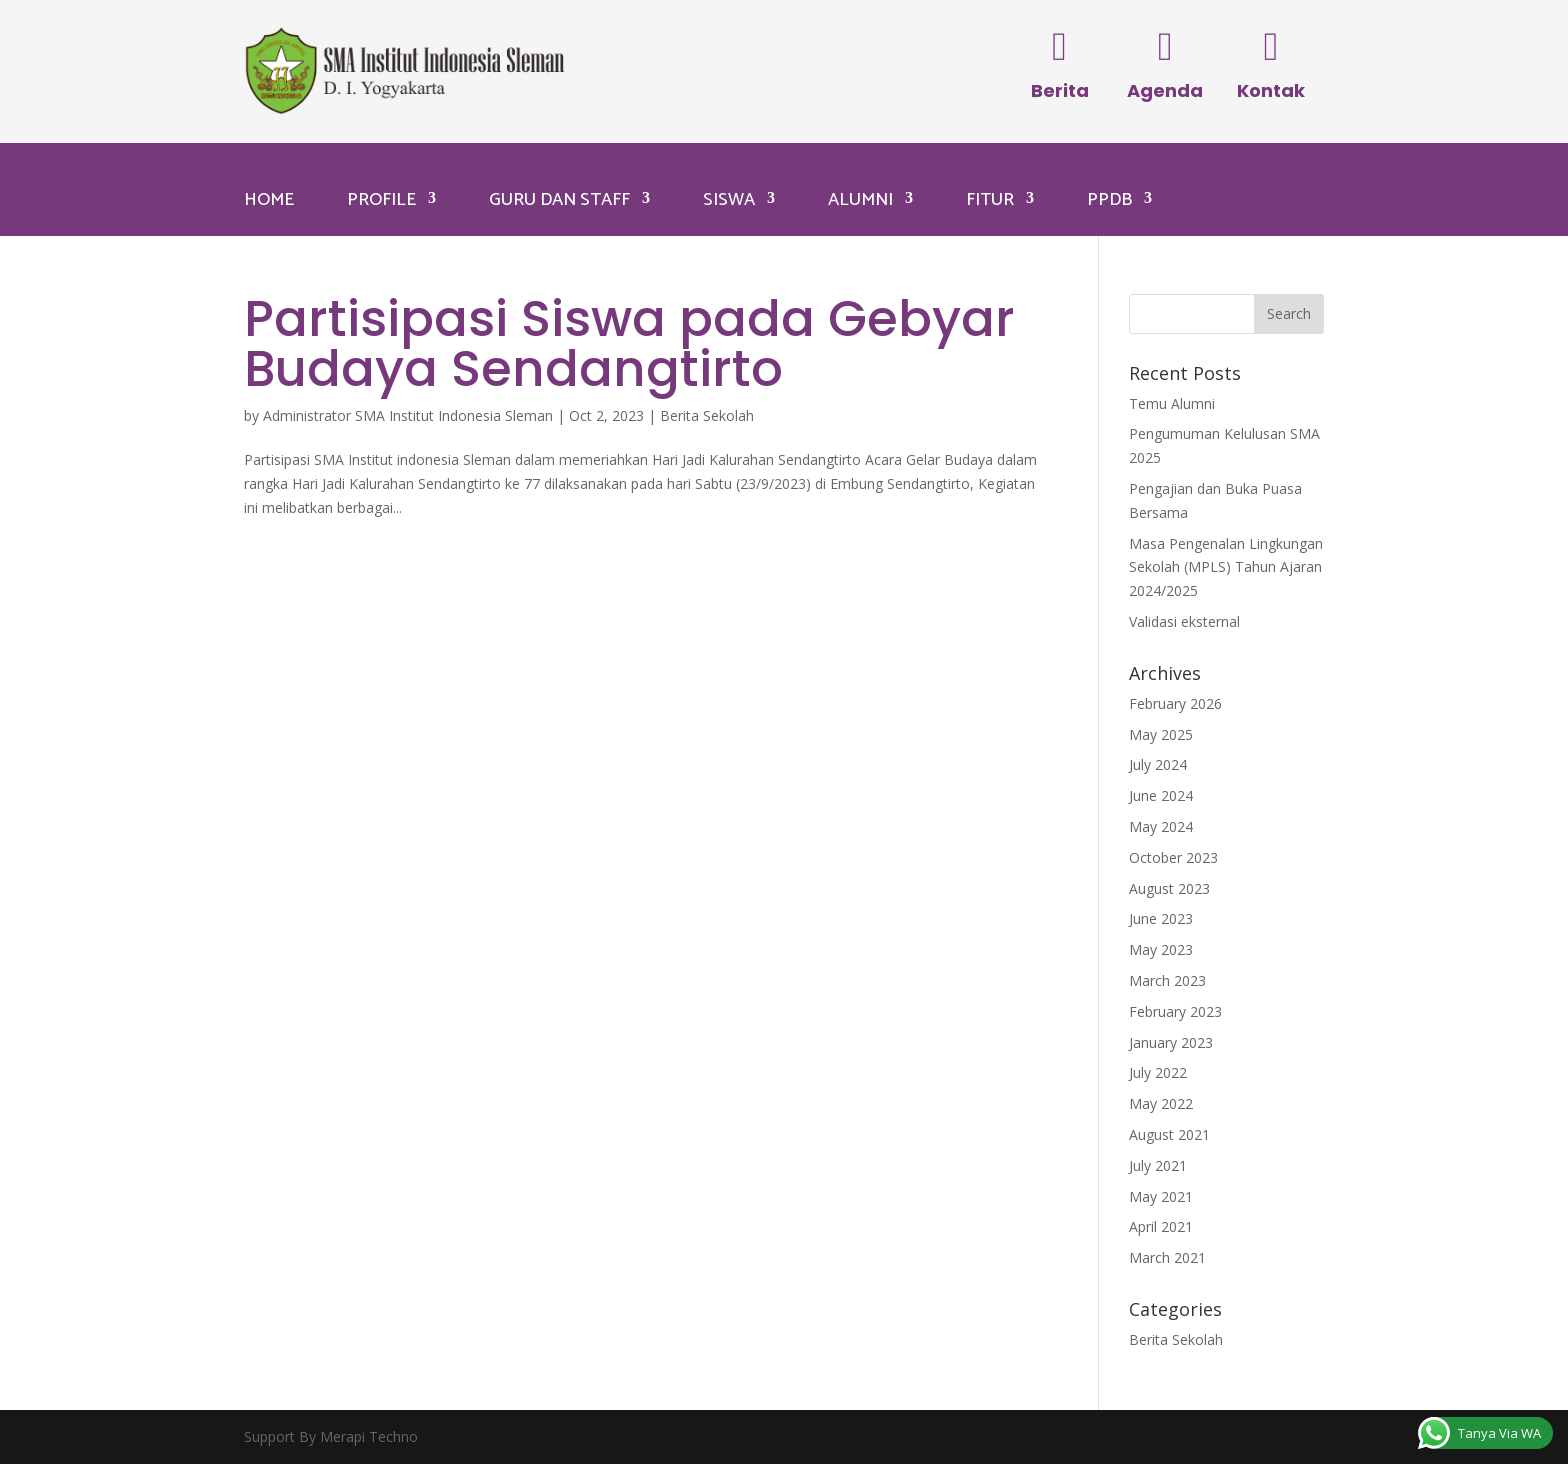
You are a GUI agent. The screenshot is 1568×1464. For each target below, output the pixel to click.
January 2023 (1171, 1042)
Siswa (729, 200)
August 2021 (1169, 1134)
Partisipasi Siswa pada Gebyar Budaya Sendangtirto (629, 344)
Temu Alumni (1172, 403)
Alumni (860, 200)
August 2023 (1169, 888)
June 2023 (1161, 918)
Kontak (1271, 90)
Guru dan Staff (559, 200)
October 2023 (1173, 857)
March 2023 (1167, 980)
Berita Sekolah (707, 415)
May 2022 (1161, 1103)
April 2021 (1161, 1226)
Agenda (1165, 90)
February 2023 (1175, 1011)
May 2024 (1161, 826)
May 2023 (1161, 949)
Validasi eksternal (1184, 621)
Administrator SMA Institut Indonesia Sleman (408, 415)
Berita (1060, 90)
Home (269, 200)
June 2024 (1161, 795)
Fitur (990, 200)
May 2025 (1161, 734)
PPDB (1109, 200)
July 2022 (1158, 1072)
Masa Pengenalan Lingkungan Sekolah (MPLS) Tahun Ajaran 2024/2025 (1226, 567)
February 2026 (1175, 703)
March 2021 (1167, 1257)
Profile (381, 200)
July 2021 (1158, 1165)
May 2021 (1161, 1196)
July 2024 (1158, 764)
